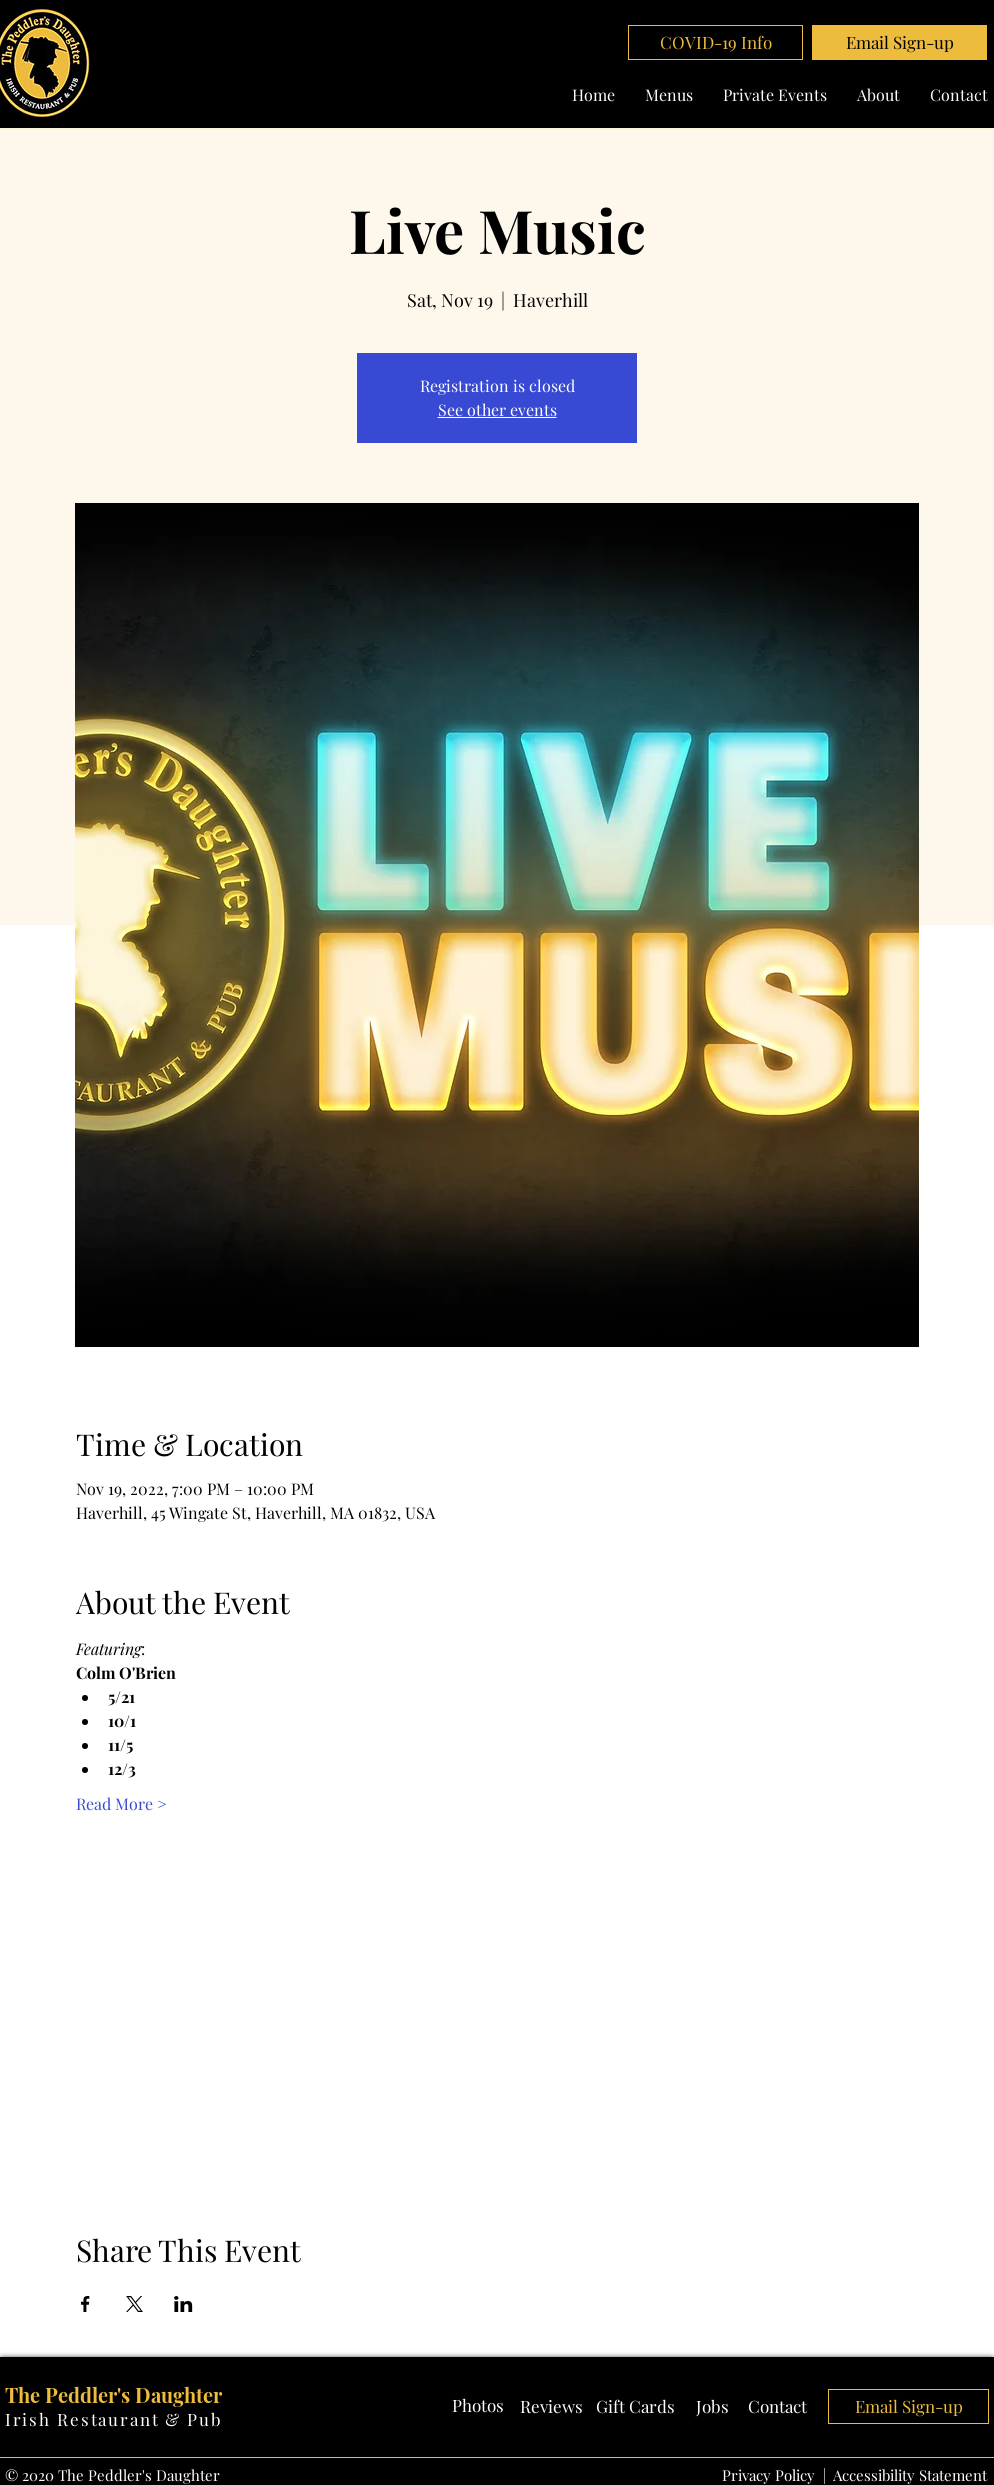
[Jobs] (712, 2407)
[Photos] (478, 2406)
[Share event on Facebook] (85, 2304)
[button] (899, 42)
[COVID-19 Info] (715, 42)
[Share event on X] (134, 2304)
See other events (497, 409)
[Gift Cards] (635, 2407)
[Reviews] (551, 2407)
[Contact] (778, 2407)
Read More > (121, 1803)
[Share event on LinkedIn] (183, 2304)
